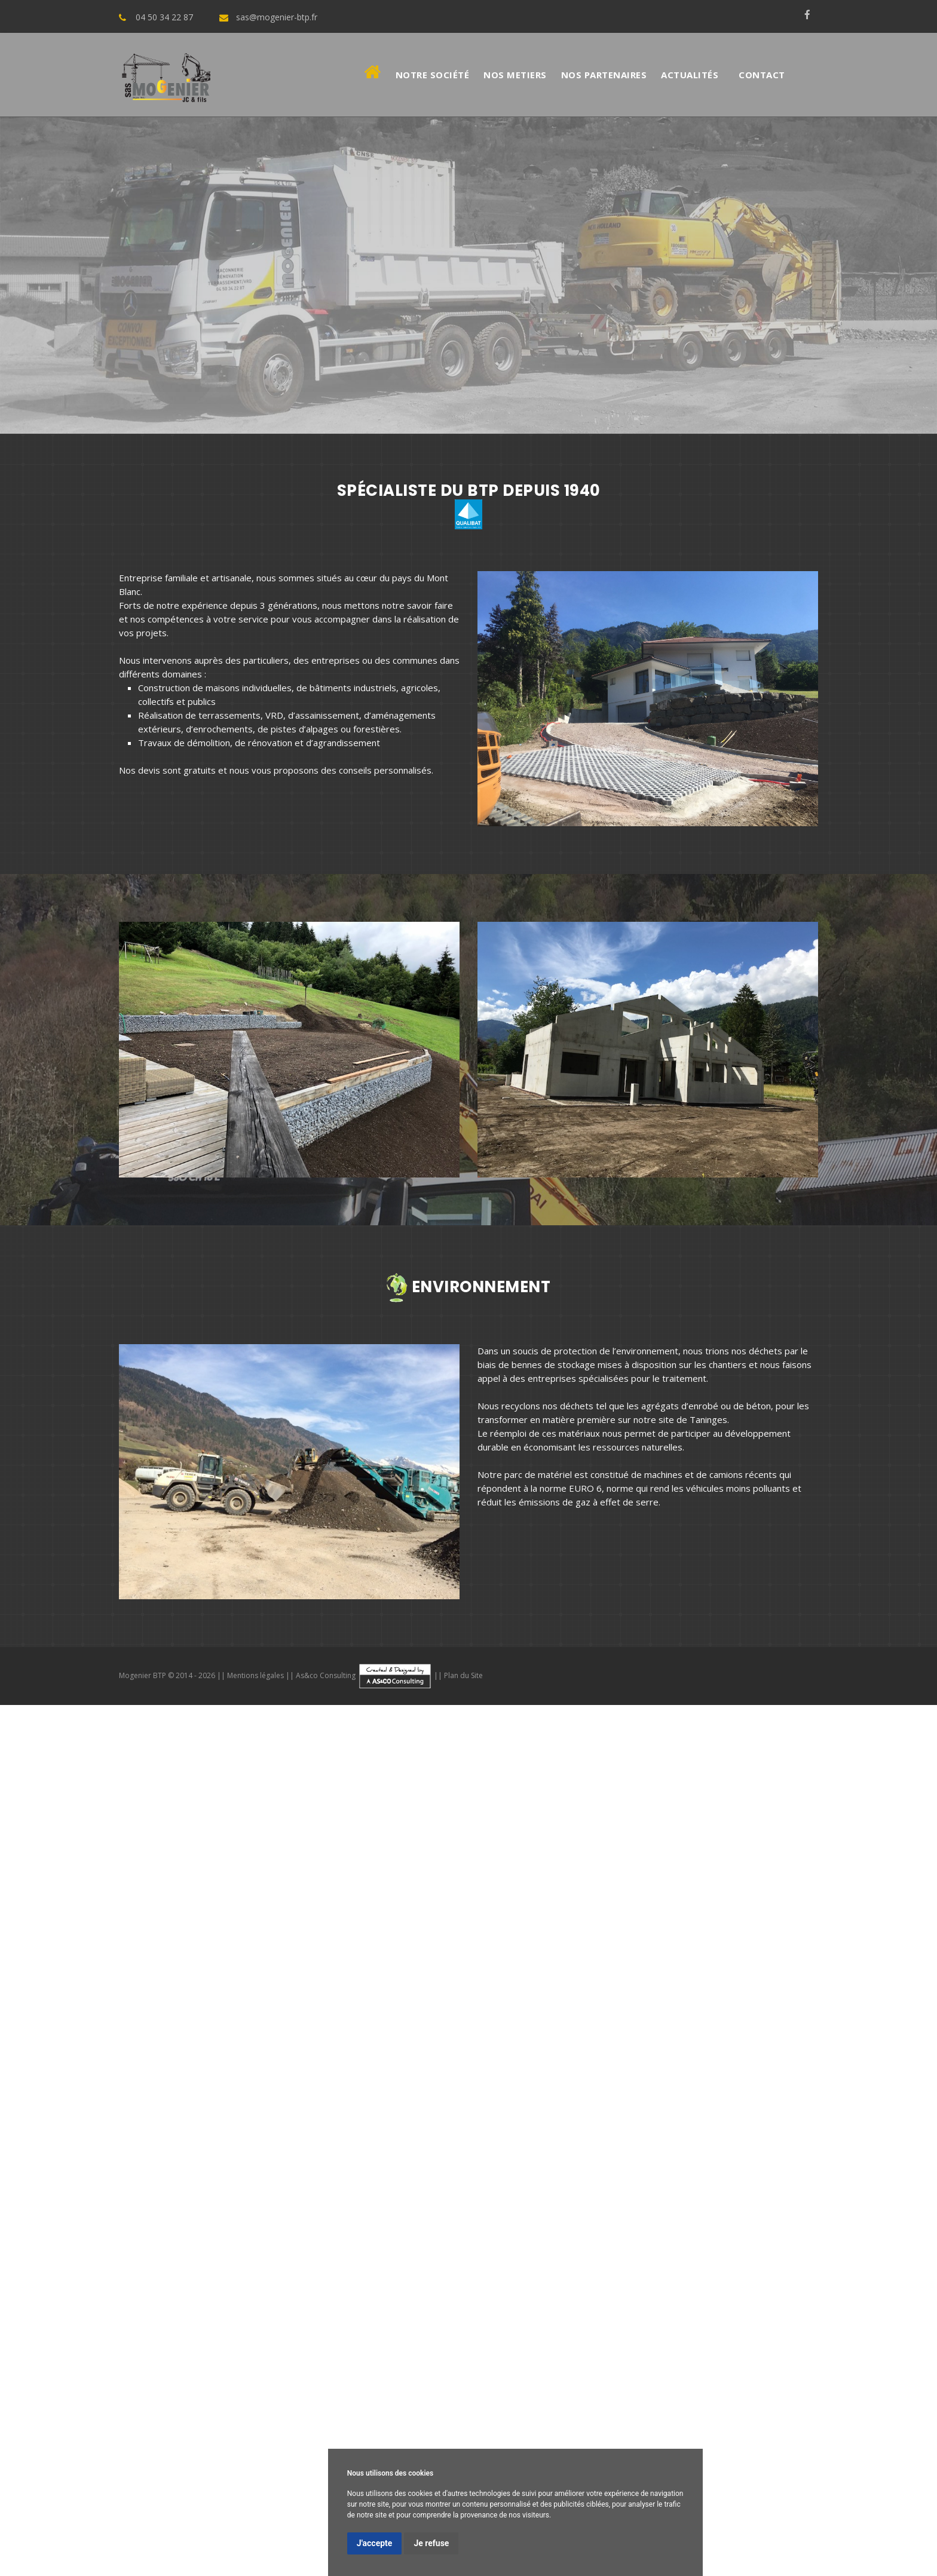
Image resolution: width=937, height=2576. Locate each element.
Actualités (689, 75)
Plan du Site (463, 1675)
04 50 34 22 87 (164, 17)
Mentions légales (255, 1675)
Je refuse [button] (431, 2543)
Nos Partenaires (604, 75)
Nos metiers (515, 75)
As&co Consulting (364, 1675)
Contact (762, 75)
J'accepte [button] (375, 2543)
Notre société (433, 75)
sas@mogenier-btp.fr (276, 17)
